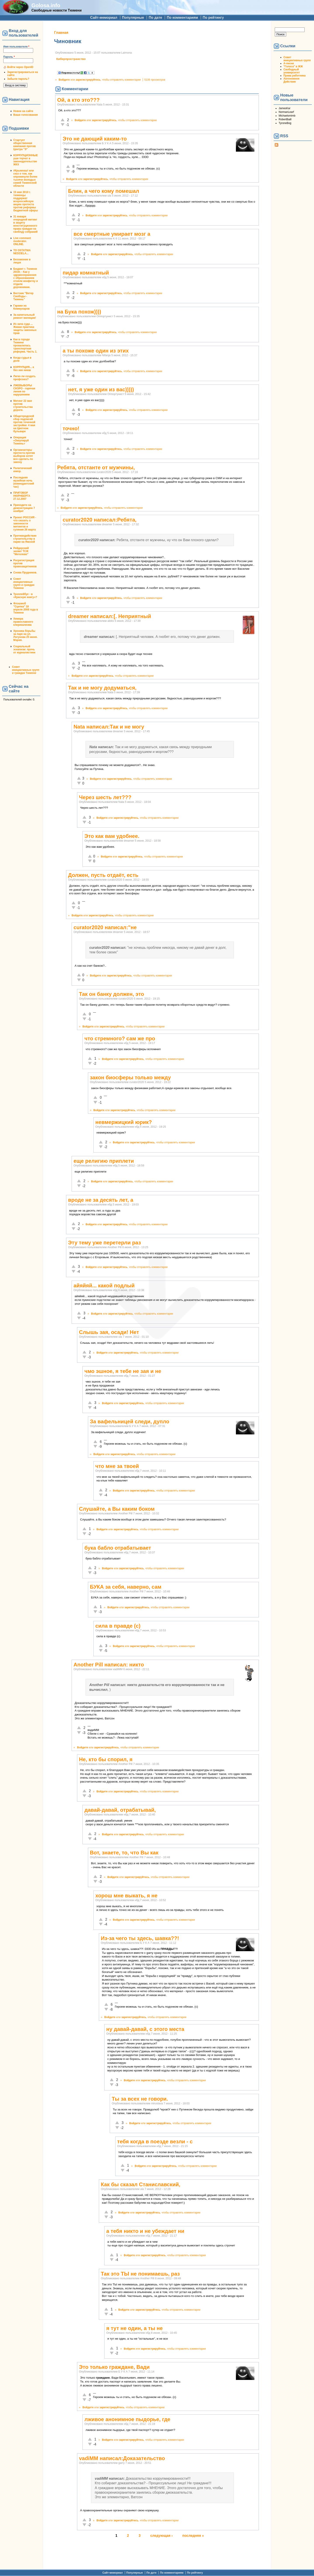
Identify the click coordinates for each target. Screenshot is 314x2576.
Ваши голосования (25, 114)
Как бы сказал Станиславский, (140, 2184)
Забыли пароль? (18, 78)
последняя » (193, 2535)
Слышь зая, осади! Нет (109, 1332)
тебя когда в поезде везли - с (155, 2141)
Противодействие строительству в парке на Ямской (24, 538)
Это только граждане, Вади (114, 2367)
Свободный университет (291, 71)
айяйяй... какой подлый (104, 1285)
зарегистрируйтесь (88, 79)
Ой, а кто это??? (78, 100)
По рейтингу (213, 17)
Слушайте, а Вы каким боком (117, 1509)
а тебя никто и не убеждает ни (145, 2231)
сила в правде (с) (118, 1626)
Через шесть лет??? (105, 797)
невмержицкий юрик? (123, 1122)
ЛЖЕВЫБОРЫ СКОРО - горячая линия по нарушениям (24, 390)
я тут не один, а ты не (134, 2328)
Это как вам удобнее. (111, 836)
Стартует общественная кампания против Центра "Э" (24, 145)
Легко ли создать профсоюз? (24, 378)
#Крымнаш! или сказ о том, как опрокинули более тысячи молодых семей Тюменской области (25, 178)
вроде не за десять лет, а (100, 1200)
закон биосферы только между (130, 1077)
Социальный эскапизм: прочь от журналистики (24, 649)
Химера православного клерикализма (23, 621)
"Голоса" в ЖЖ (293, 66)
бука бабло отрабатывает (117, 1548)
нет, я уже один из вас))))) (101, 389)
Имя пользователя (16, 46)
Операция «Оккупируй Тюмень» (21, 440)
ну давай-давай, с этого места (145, 2029)
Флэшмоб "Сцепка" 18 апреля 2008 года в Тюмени (25, 608)
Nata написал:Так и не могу (109, 727)
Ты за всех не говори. (140, 2099)
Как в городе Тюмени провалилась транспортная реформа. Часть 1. (25, 345)
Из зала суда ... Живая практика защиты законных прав (25, 328)
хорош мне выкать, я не (126, 1895)
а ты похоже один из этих (96, 351)
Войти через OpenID (20, 67)
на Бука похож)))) (79, 312)
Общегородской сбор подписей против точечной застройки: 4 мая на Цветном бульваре (24, 424)
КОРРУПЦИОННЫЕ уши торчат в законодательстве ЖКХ (25, 160)
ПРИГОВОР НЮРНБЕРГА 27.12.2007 (21, 495)
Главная (61, 32)
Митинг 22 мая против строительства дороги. (23, 405)
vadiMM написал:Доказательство (122, 2458)
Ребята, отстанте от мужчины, (96, 467)
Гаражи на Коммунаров (21, 307)
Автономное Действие (291, 80)
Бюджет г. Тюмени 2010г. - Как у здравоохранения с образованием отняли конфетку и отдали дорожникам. (25, 278)
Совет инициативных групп (297, 59)
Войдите (64, 79)
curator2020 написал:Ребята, (100, 520)
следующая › (161, 2535)
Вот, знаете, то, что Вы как (124, 1853)
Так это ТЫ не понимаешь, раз (140, 2274)
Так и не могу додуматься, (102, 688)
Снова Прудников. (25, 572)
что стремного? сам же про (119, 1038)
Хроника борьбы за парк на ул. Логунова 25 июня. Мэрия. (25, 635)
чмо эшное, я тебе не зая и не (122, 1371)
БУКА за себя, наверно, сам (125, 1587)
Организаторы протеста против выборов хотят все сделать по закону (24, 456)
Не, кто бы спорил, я (105, 1759)
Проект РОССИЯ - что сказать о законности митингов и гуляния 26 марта (24, 523)
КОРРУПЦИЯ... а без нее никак (23, 369)
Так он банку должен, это (111, 994)
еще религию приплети (104, 1161)
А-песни (288, 63)
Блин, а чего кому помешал (103, 191)
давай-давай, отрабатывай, (120, 1810)
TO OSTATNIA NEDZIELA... (22, 252)
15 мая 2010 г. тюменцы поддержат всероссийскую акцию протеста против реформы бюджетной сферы (25, 201)
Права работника (294, 75)
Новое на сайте (23, 111)
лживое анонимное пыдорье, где (127, 2419)
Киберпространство (71, 59)
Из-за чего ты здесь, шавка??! (140, 1938)
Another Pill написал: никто (109, 1665)
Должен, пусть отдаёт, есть (103, 875)
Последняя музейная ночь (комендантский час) (23, 482)
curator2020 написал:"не (105, 927)
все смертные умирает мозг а (112, 234)
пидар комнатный (86, 273)
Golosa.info (45, 5)
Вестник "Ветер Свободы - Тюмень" (23, 296)
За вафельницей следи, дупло (129, 1421)
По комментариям (182, 17)
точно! (71, 428)
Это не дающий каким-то (95, 139)
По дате (155, 17)
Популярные (133, 17)
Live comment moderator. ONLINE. (22, 241)
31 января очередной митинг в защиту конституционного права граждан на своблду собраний (25, 224)
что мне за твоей (117, 1466)
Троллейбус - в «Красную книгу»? (25, 596)
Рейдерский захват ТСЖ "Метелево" (21, 551)
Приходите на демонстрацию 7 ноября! (24, 508)
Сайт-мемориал (103, 17)
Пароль (9, 56)
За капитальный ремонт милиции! (24, 316)
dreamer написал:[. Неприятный (109, 616)
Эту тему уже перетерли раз (104, 1243)
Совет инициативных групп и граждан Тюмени (23, 583)
